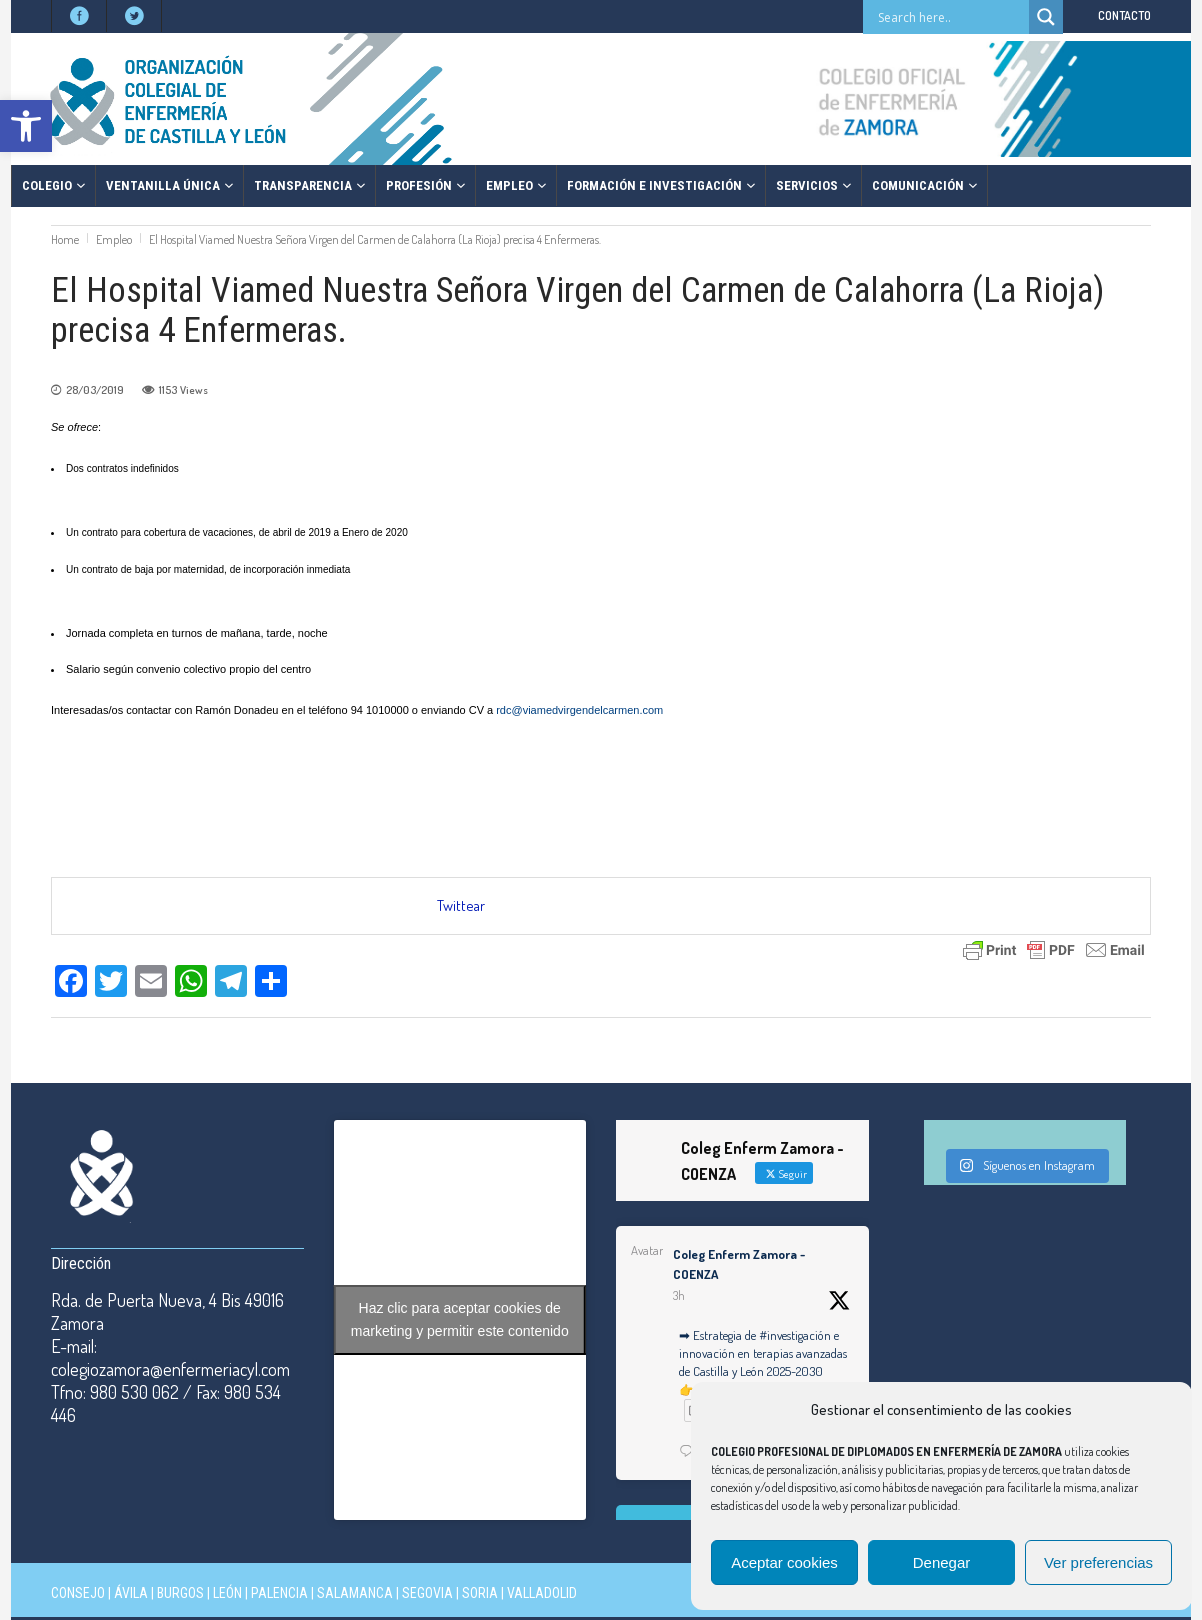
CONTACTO (1124, 15)
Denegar (942, 1562)
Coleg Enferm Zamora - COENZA (739, 1264)
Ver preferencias (1098, 1562)
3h (679, 1295)
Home (65, 239)
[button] (26, 126)
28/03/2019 (95, 390)
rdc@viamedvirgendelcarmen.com (579, 710)
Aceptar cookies (784, 1562)
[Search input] (951, 17)
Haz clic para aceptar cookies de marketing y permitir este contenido (460, 1319)
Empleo (114, 239)
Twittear (461, 905)
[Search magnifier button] (1046, 17)
